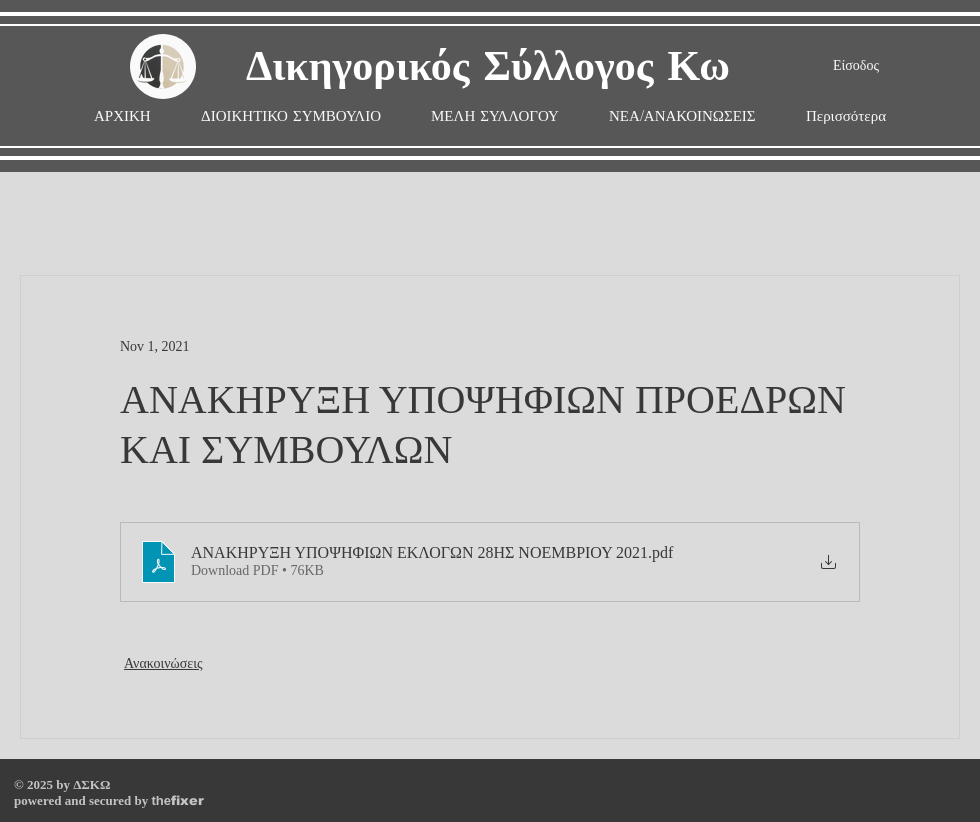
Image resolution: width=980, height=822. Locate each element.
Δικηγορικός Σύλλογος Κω (488, 67)
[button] (495, 116)
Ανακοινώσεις (163, 663)
